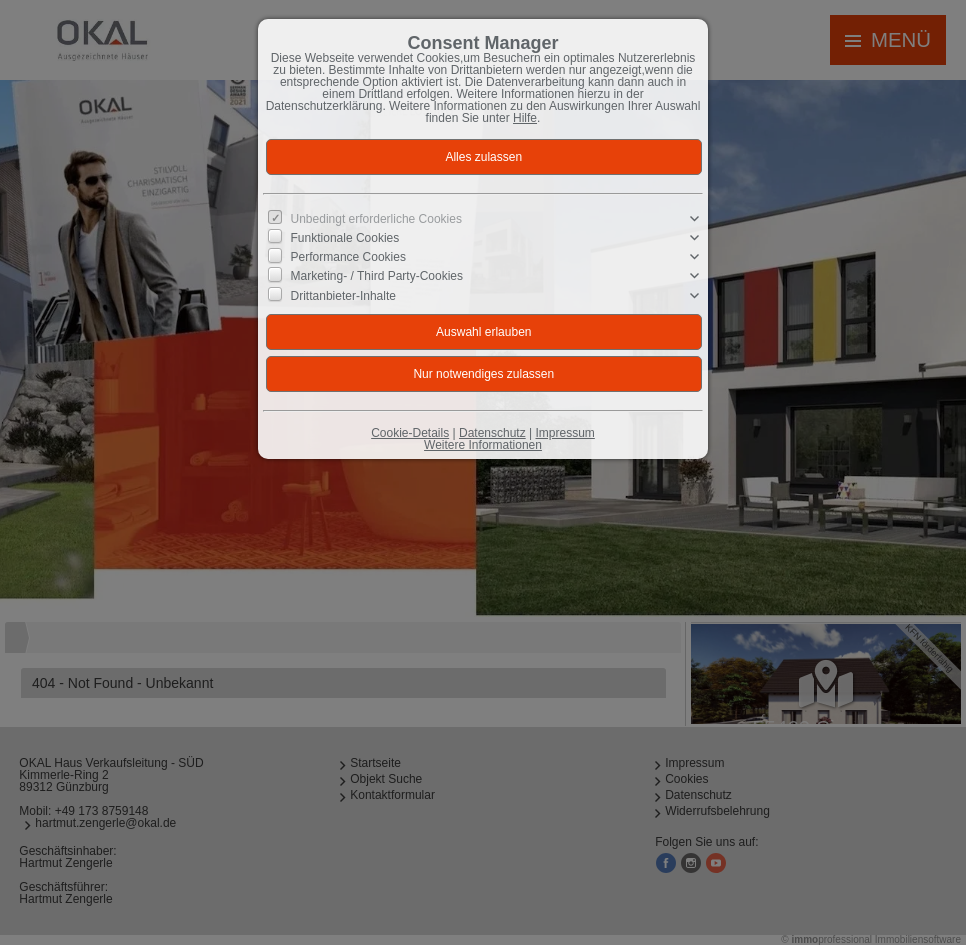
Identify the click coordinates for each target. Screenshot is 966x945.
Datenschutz (492, 433)
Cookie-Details (410, 433)
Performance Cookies (348, 257)
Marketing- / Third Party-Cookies (377, 276)
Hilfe (525, 118)
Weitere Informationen (483, 445)
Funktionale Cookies (345, 238)
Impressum (564, 433)
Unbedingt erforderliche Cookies (376, 219)
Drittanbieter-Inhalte (343, 295)
